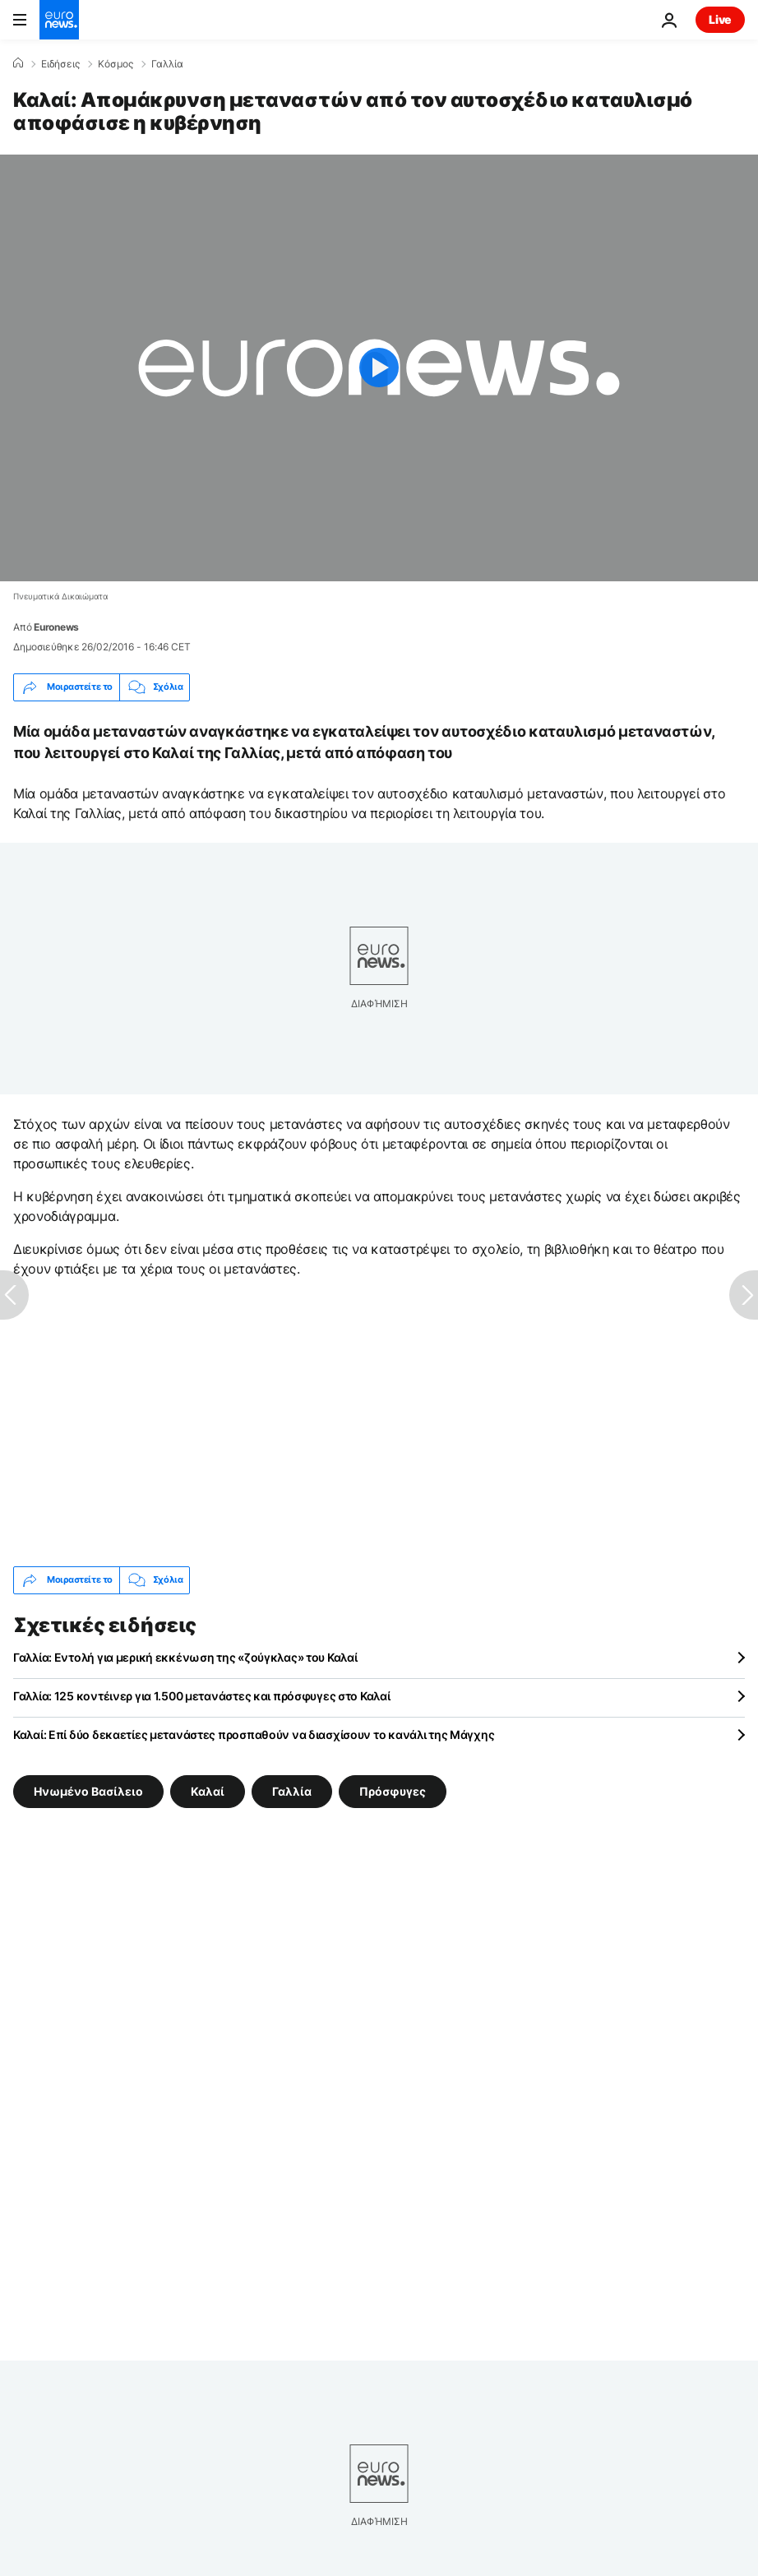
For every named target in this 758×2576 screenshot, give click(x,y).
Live (720, 19)
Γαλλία (167, 64)
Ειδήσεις (60, 64)
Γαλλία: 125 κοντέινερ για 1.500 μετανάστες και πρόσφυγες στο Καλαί (202, 1696)
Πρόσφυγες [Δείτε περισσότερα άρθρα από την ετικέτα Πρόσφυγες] (392, 1790)
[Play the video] (379, 368)
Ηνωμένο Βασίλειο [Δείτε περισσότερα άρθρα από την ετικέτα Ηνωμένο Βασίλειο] (88, 1790)
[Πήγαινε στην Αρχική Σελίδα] (59, 19)
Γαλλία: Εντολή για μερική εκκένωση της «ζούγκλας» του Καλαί (185, 1657)
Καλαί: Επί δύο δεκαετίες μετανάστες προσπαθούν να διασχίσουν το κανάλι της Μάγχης (253, 1734)
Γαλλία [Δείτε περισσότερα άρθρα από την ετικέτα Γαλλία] (292, 1790)
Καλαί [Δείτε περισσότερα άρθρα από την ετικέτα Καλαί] (207, 1790)
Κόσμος (115, 64)
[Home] (18, 63)
